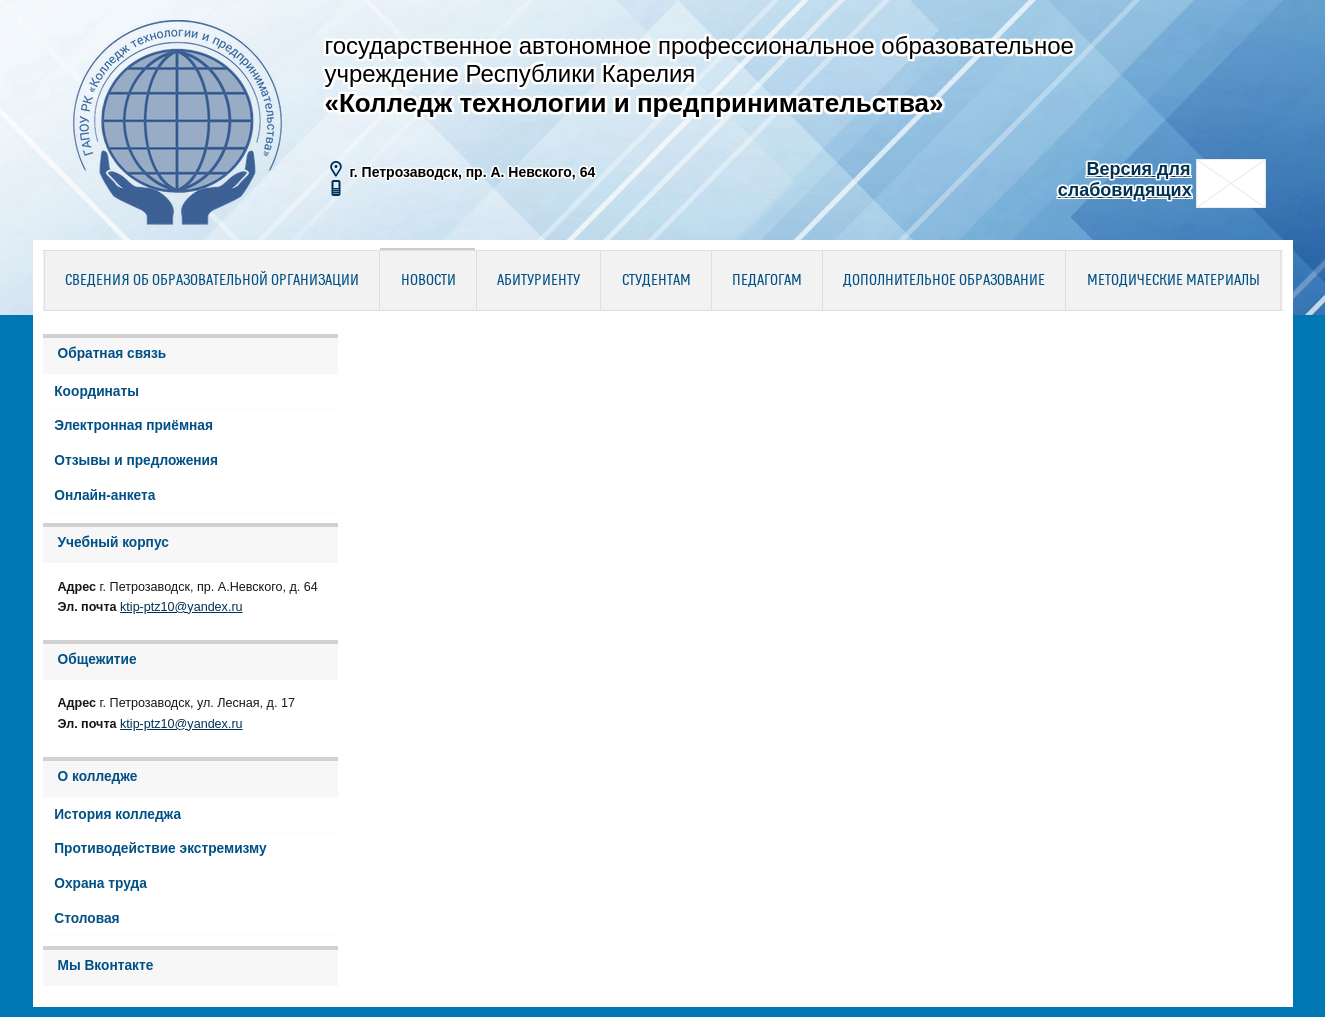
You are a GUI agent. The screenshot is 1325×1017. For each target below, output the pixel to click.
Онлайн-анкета (104, 495)
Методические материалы (1173, 281)
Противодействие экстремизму (160, 848)
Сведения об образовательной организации (212, 281)
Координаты (96, 391)
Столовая (86, 918)
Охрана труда (100, 883)
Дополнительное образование (944, 281)
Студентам (656, 281)
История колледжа (117, 814)
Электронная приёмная (133, 425)
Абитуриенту (538, 281)
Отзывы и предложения (136, 460)
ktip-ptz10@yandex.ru (181, 607)
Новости (428, 281)
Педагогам (767, 281)
